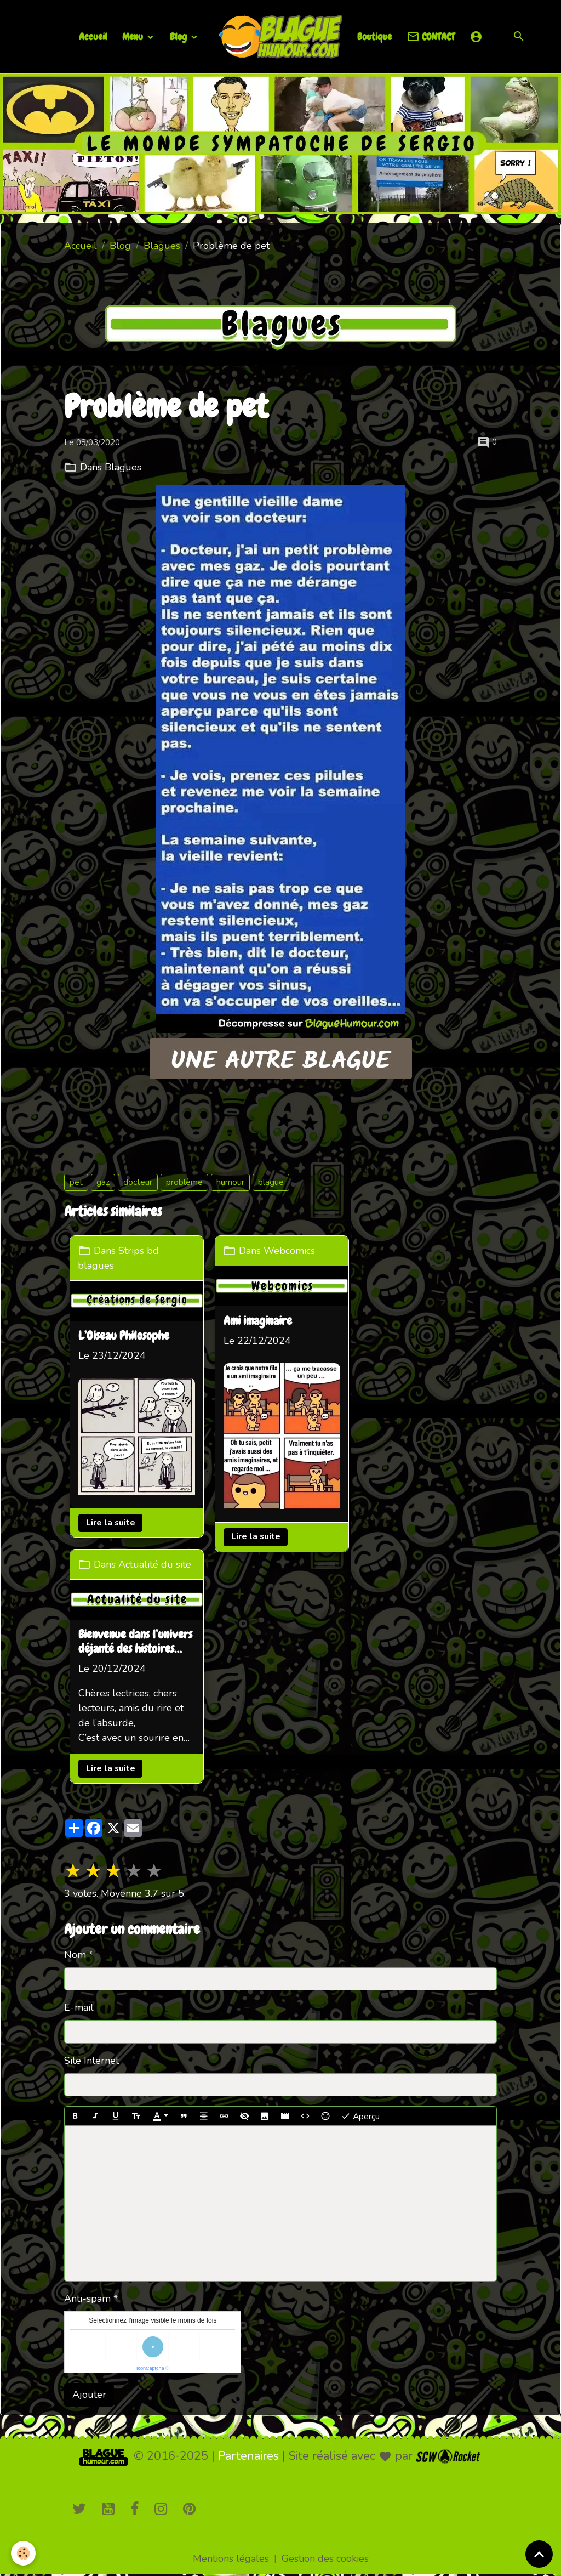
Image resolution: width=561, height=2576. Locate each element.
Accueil (93, 36)
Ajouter (89, 2394)
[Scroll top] (539, 2554)
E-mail (79, 2007)
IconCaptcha (150, 2368)
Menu (133, 36)
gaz (103, 1182)
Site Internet (91, 2060)
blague (271, 1182)
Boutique (374, 36)
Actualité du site (154, 1564)
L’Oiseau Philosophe (123, 1336)
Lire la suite (110, 1523)
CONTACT (431, 37)
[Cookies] (23, 2553)
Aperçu (360, 2116)
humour (230, 1182)
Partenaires (248, 2456)
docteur (137, 1182)
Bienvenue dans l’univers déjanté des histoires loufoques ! (135, 1642)
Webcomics (289, 1250)
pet (76, 1182)
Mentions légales (231, 2558)
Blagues (162, 245)
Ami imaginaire (258, 1321)
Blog (179, 36)
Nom (75, 1954)
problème (184, 1182)
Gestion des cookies (325, 2558)
